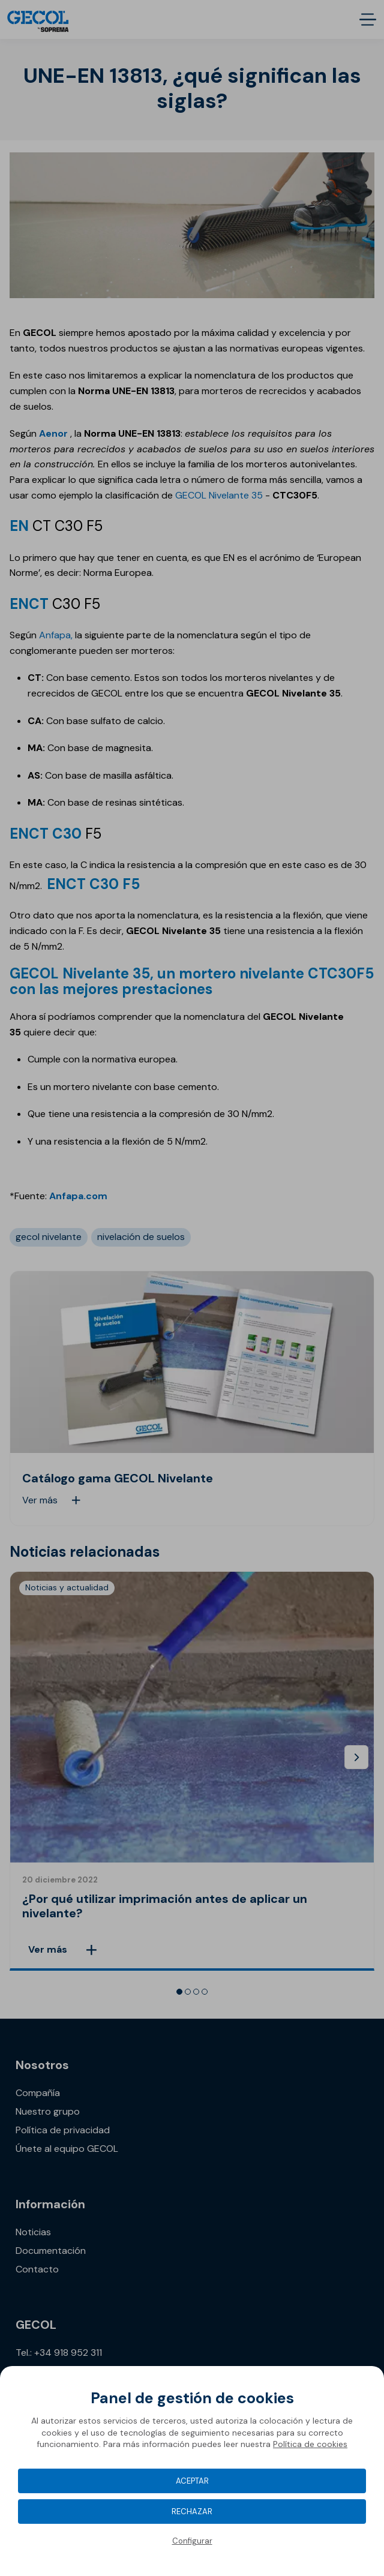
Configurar (192, 2541)
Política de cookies (310, 2444)
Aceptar (192, 2481)
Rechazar (192, 2511)
